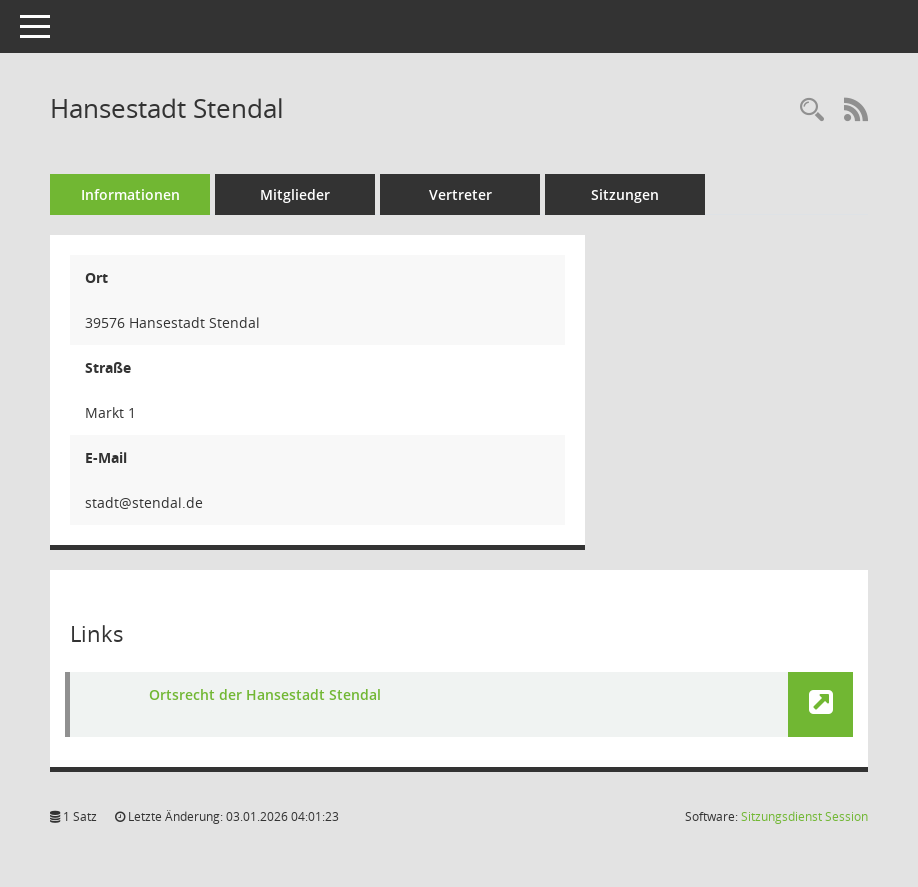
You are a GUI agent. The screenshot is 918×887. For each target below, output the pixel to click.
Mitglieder (295, 194)
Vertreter (460, 194)
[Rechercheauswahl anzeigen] (812, 110)
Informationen (130, 194)
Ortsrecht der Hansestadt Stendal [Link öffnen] (265, 694)
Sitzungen (625, 194)
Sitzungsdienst (804, 816)
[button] (820, 704)
